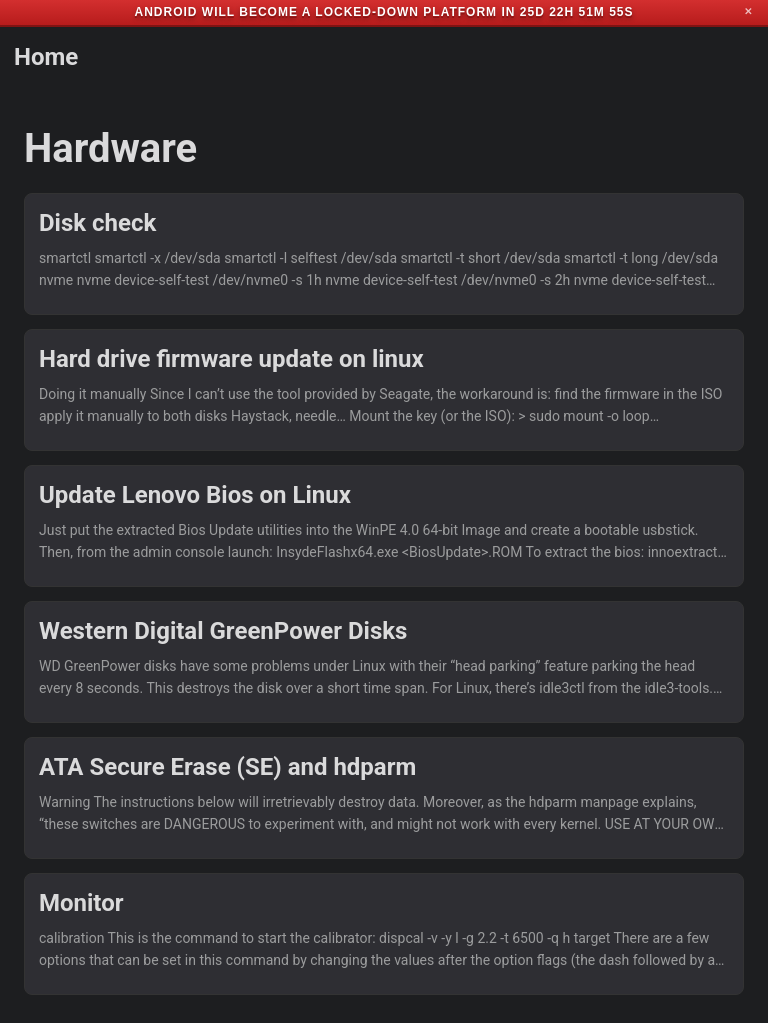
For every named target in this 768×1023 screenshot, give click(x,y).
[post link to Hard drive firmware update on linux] (384, 390)
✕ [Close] (748, 12)
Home (46, 57)
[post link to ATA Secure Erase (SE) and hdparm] (384, 798)
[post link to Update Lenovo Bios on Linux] (384, 526)
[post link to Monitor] (384, 934)
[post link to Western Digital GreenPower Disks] (384, 662)
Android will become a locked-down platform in (324, 12)
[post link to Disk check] (384, 254)
